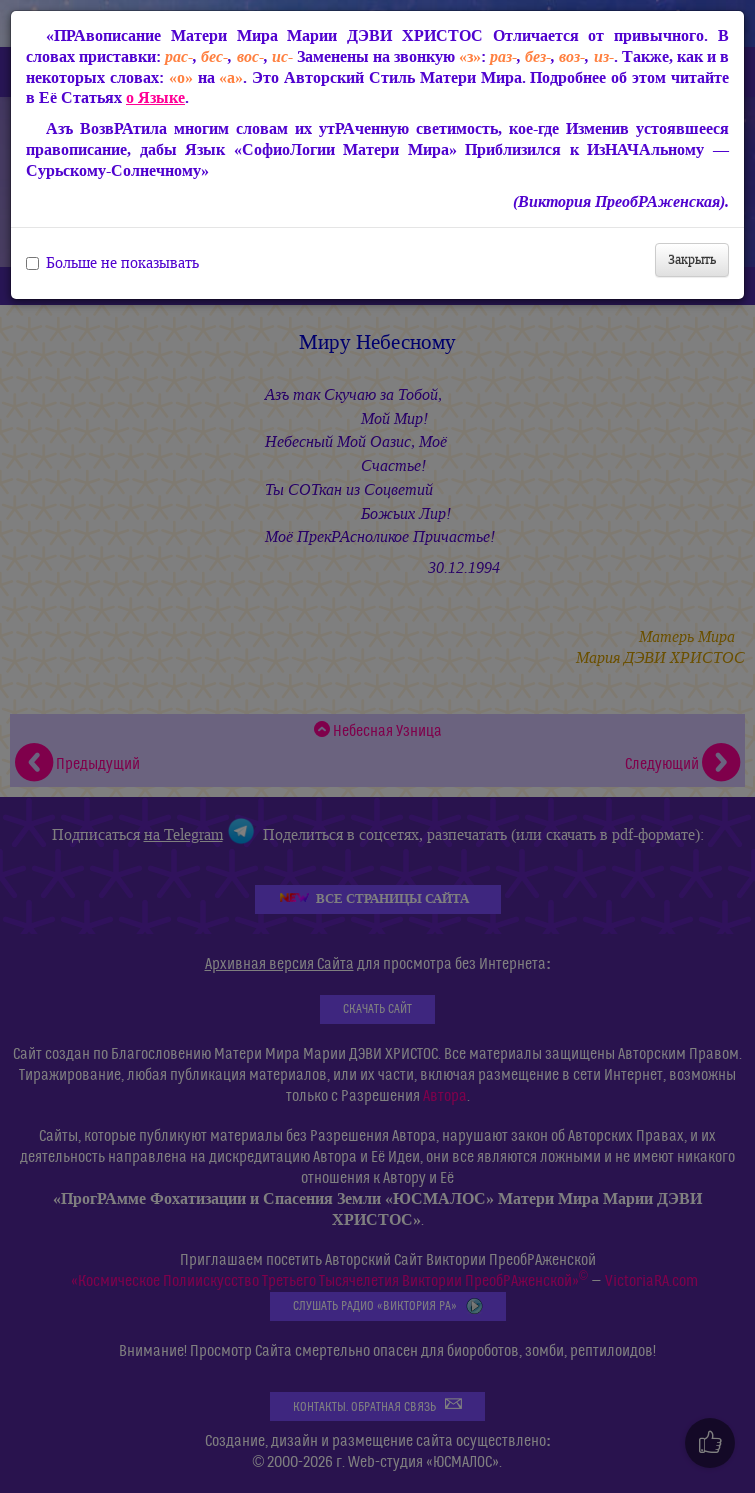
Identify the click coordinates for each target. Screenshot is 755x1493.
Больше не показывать (112, 263)
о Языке (155, 97)
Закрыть (692, 259)
